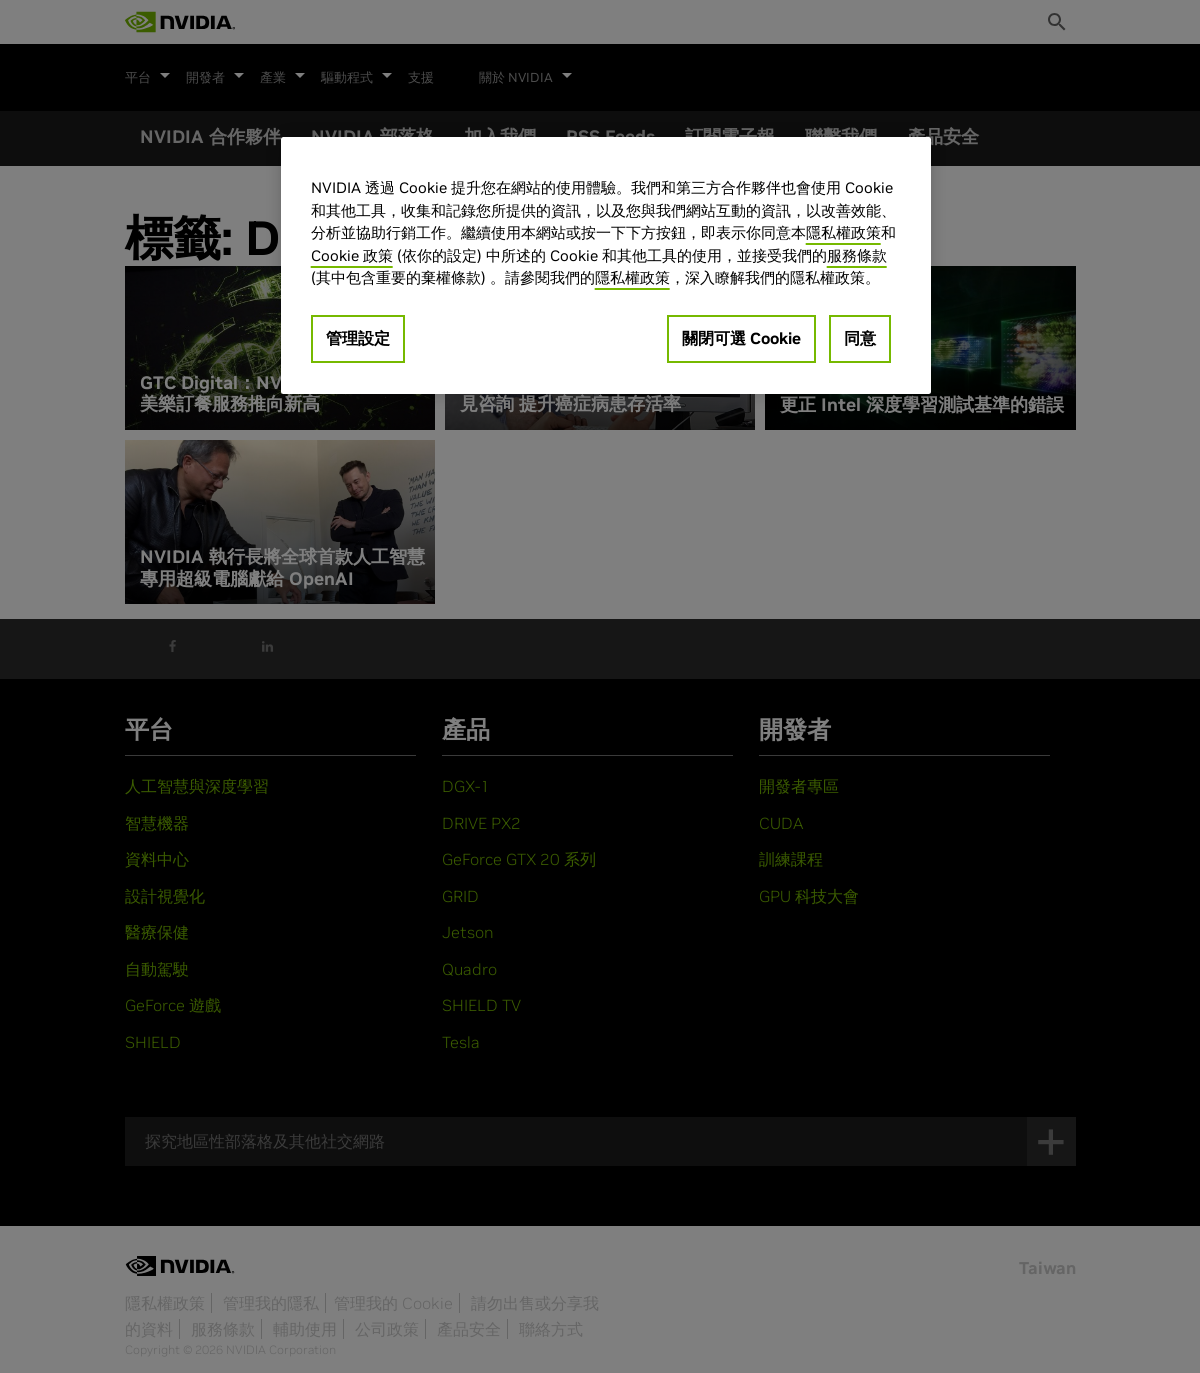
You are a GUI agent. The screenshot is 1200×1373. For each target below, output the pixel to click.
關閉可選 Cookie (741, 338)
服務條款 (857, 255)
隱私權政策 (843, 232)
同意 (860, 338)
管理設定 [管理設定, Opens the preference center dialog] (358, 338)
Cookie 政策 (352, 255)
